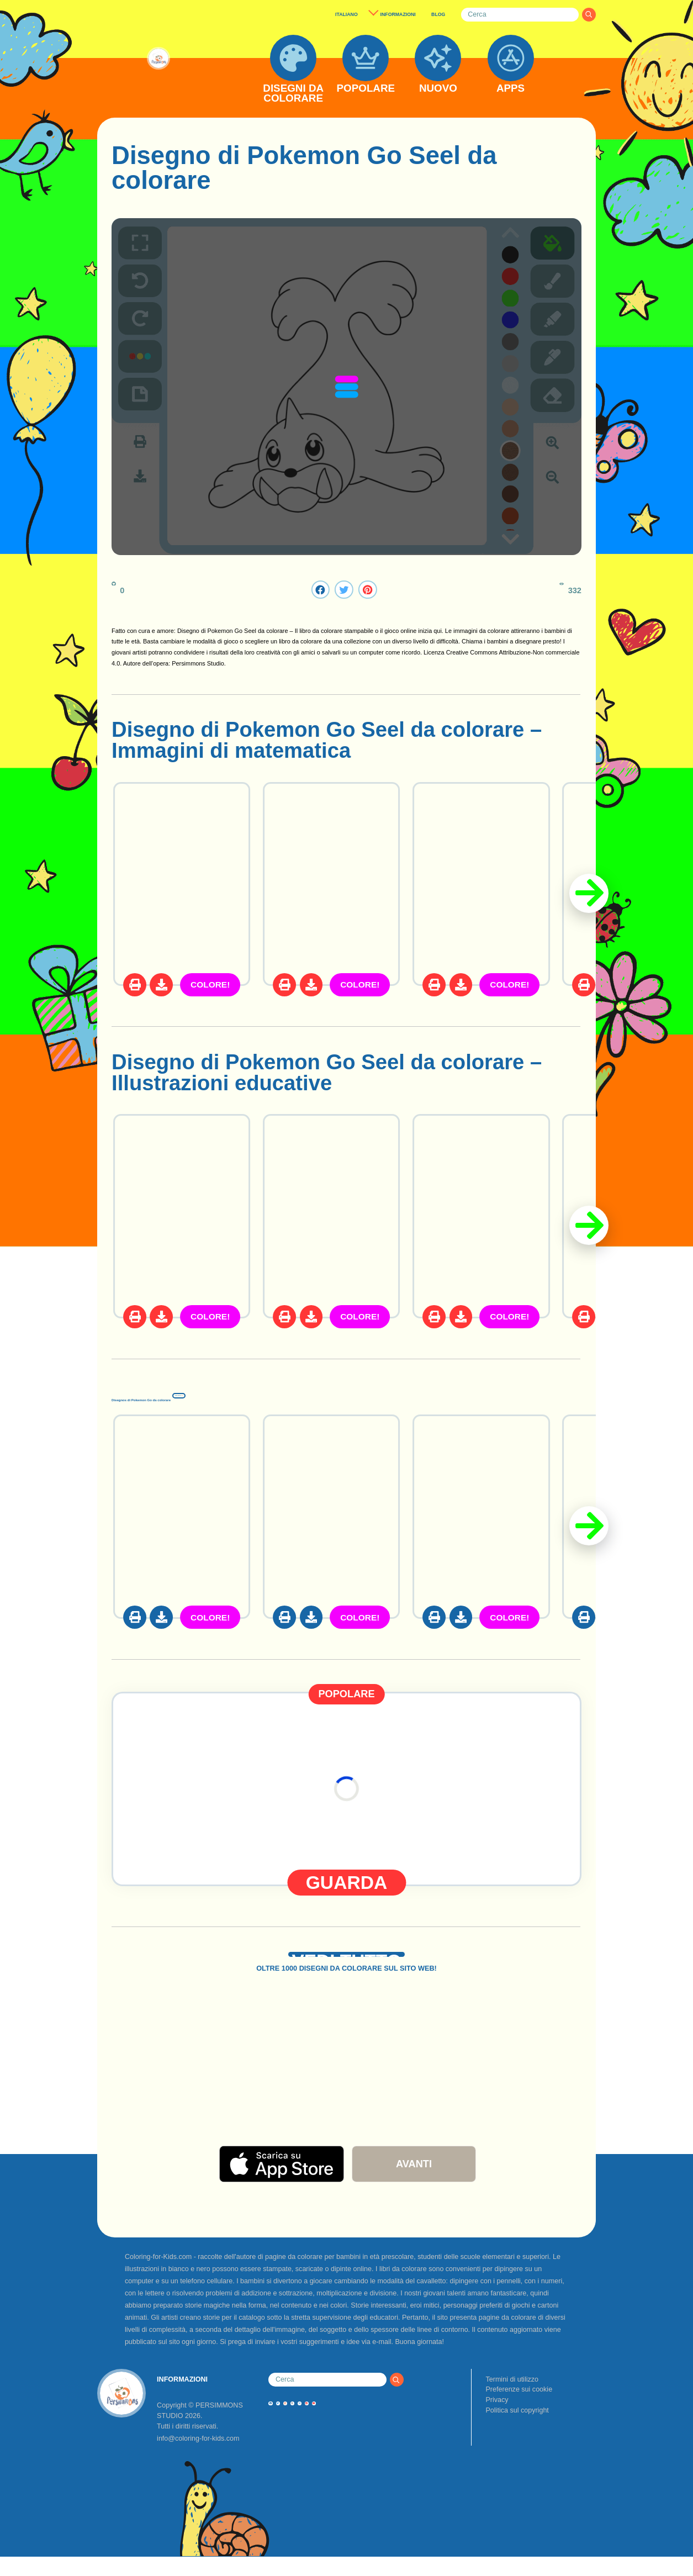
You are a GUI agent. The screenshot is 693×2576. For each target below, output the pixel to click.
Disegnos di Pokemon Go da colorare (299, 1394)
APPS (510, 88)
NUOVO (438, 88)
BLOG (438, 14)
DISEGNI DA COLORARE (293, 93)
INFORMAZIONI (398, 14)
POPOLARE (366, 88)
